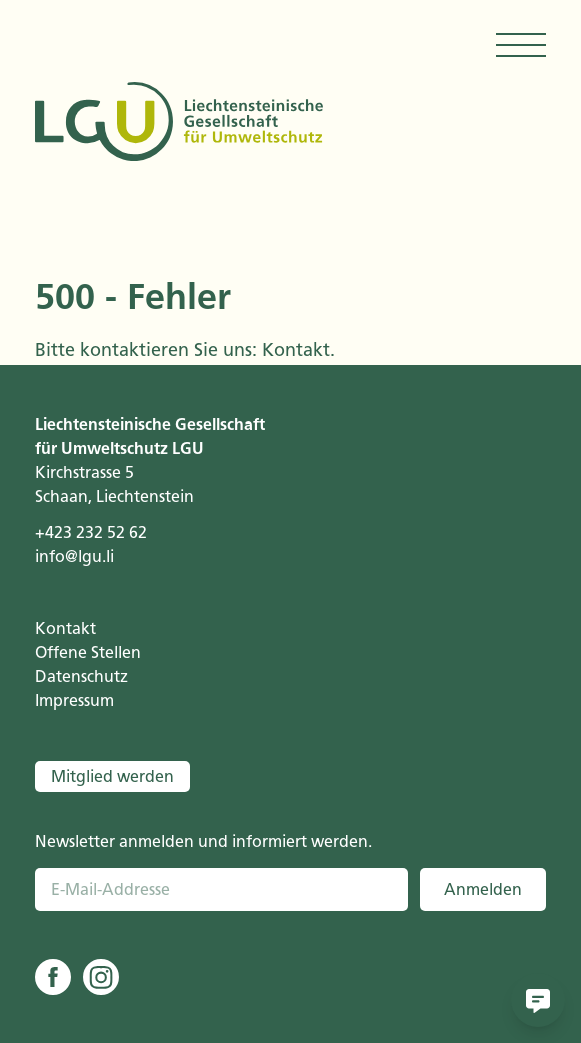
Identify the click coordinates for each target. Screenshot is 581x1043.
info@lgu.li (74, 556)
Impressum (74, 700)
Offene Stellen (88, 652)
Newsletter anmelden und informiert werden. (203, 841)
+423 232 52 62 (91, 532)
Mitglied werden (112, 776)
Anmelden (483, 889)
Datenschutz (81, 676)
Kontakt (296, 350)
